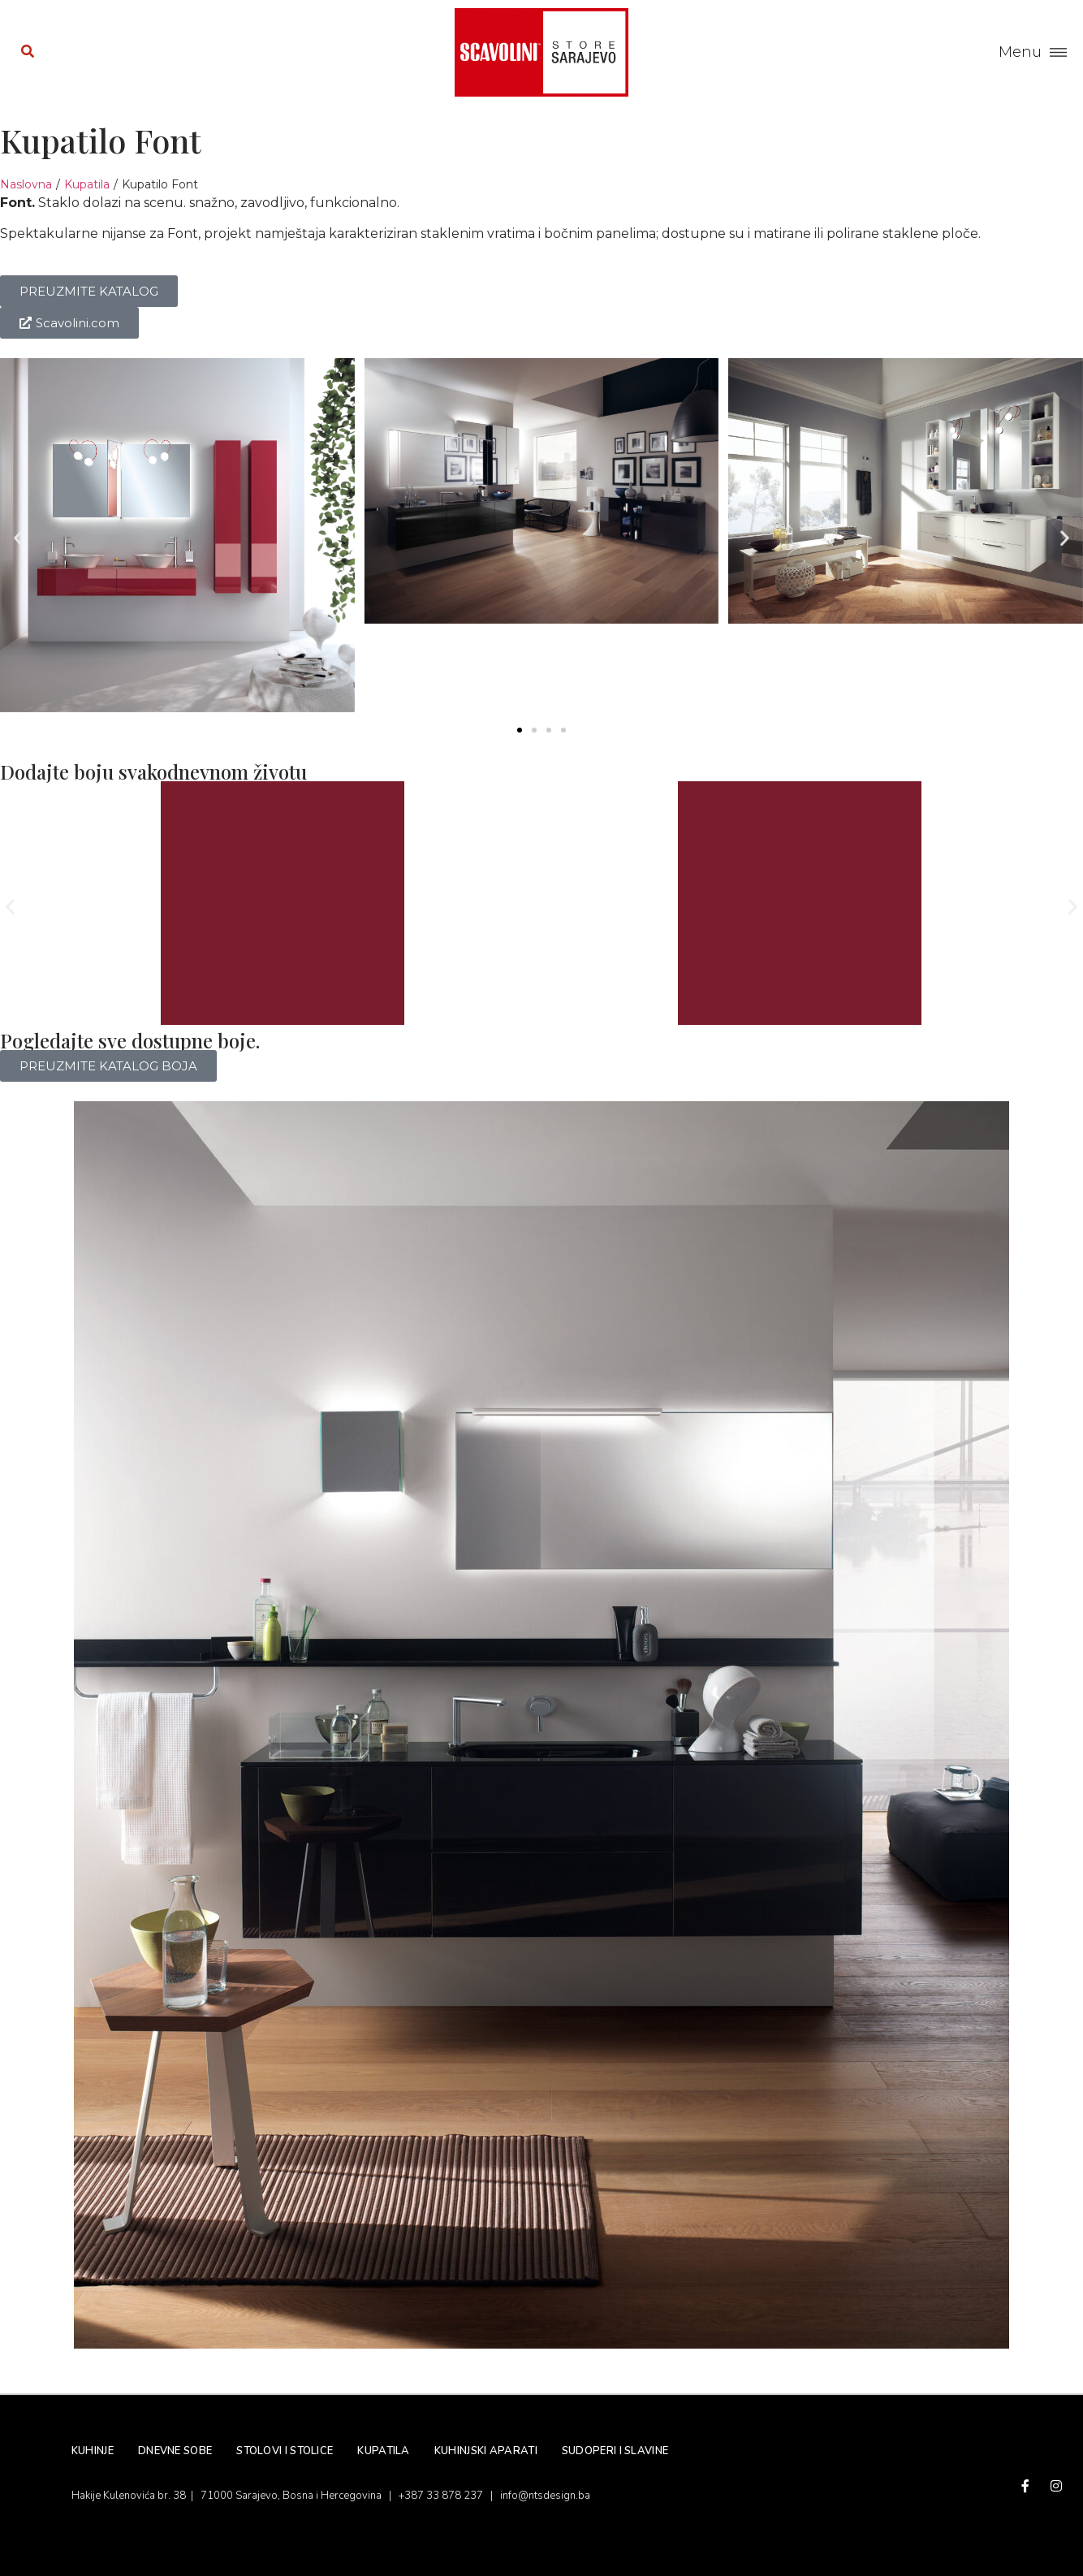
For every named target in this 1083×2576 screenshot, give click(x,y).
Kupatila (87, 184)
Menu (1020, 52)
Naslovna (26, 184)
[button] (18, 538)
